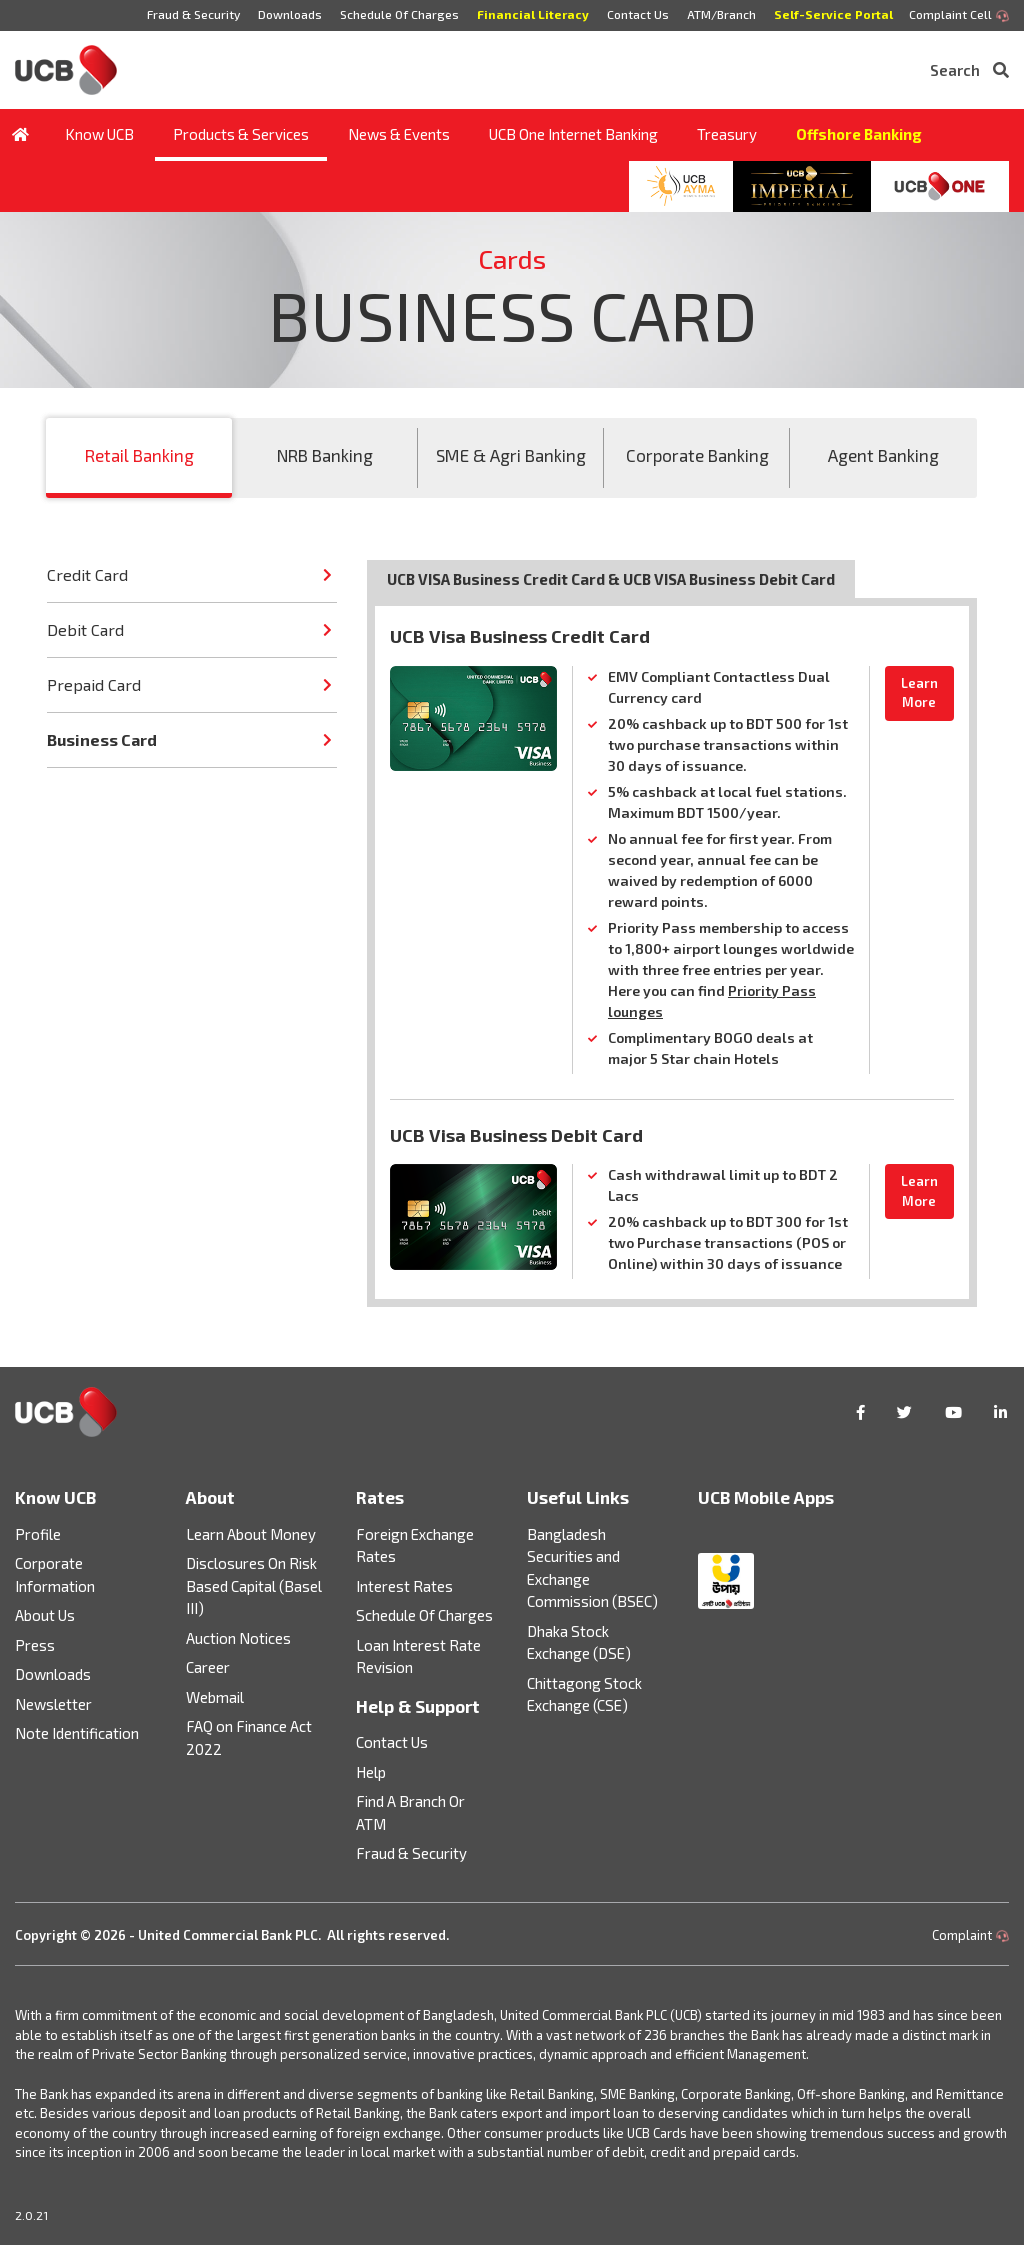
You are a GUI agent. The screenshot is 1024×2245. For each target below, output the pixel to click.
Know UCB (97, 134)
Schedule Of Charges (395, 14)
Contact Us (636, 14)
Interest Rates (404, 1586)
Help (371, 1772)
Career (208, 1667)
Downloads (285, 14)
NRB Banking (325, 455)
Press (35, 1645)
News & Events (397, 134)
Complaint (970, 1935)
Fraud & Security (187, 14)
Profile (38, 1534)
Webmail (215, 1697)
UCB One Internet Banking (571, 134)
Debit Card (85, 629)
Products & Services (239, 134)
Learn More (919, 693)
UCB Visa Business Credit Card (520, 636)
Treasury (725, 134)
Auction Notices (238, 1638)
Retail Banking (139, 455)
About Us (45, 1615)
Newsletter (53, 1704)
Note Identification (77, 1733)
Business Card (102, 739)
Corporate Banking (697, 455)
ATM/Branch (720, 14)
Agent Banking (883, 455)
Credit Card (87, 574)
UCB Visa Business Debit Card (516, 1135)
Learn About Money (251, 1534)
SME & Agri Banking (511, 455)
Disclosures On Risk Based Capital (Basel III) (254, 1585)
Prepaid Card (94, 684)
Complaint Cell (959, 15)
